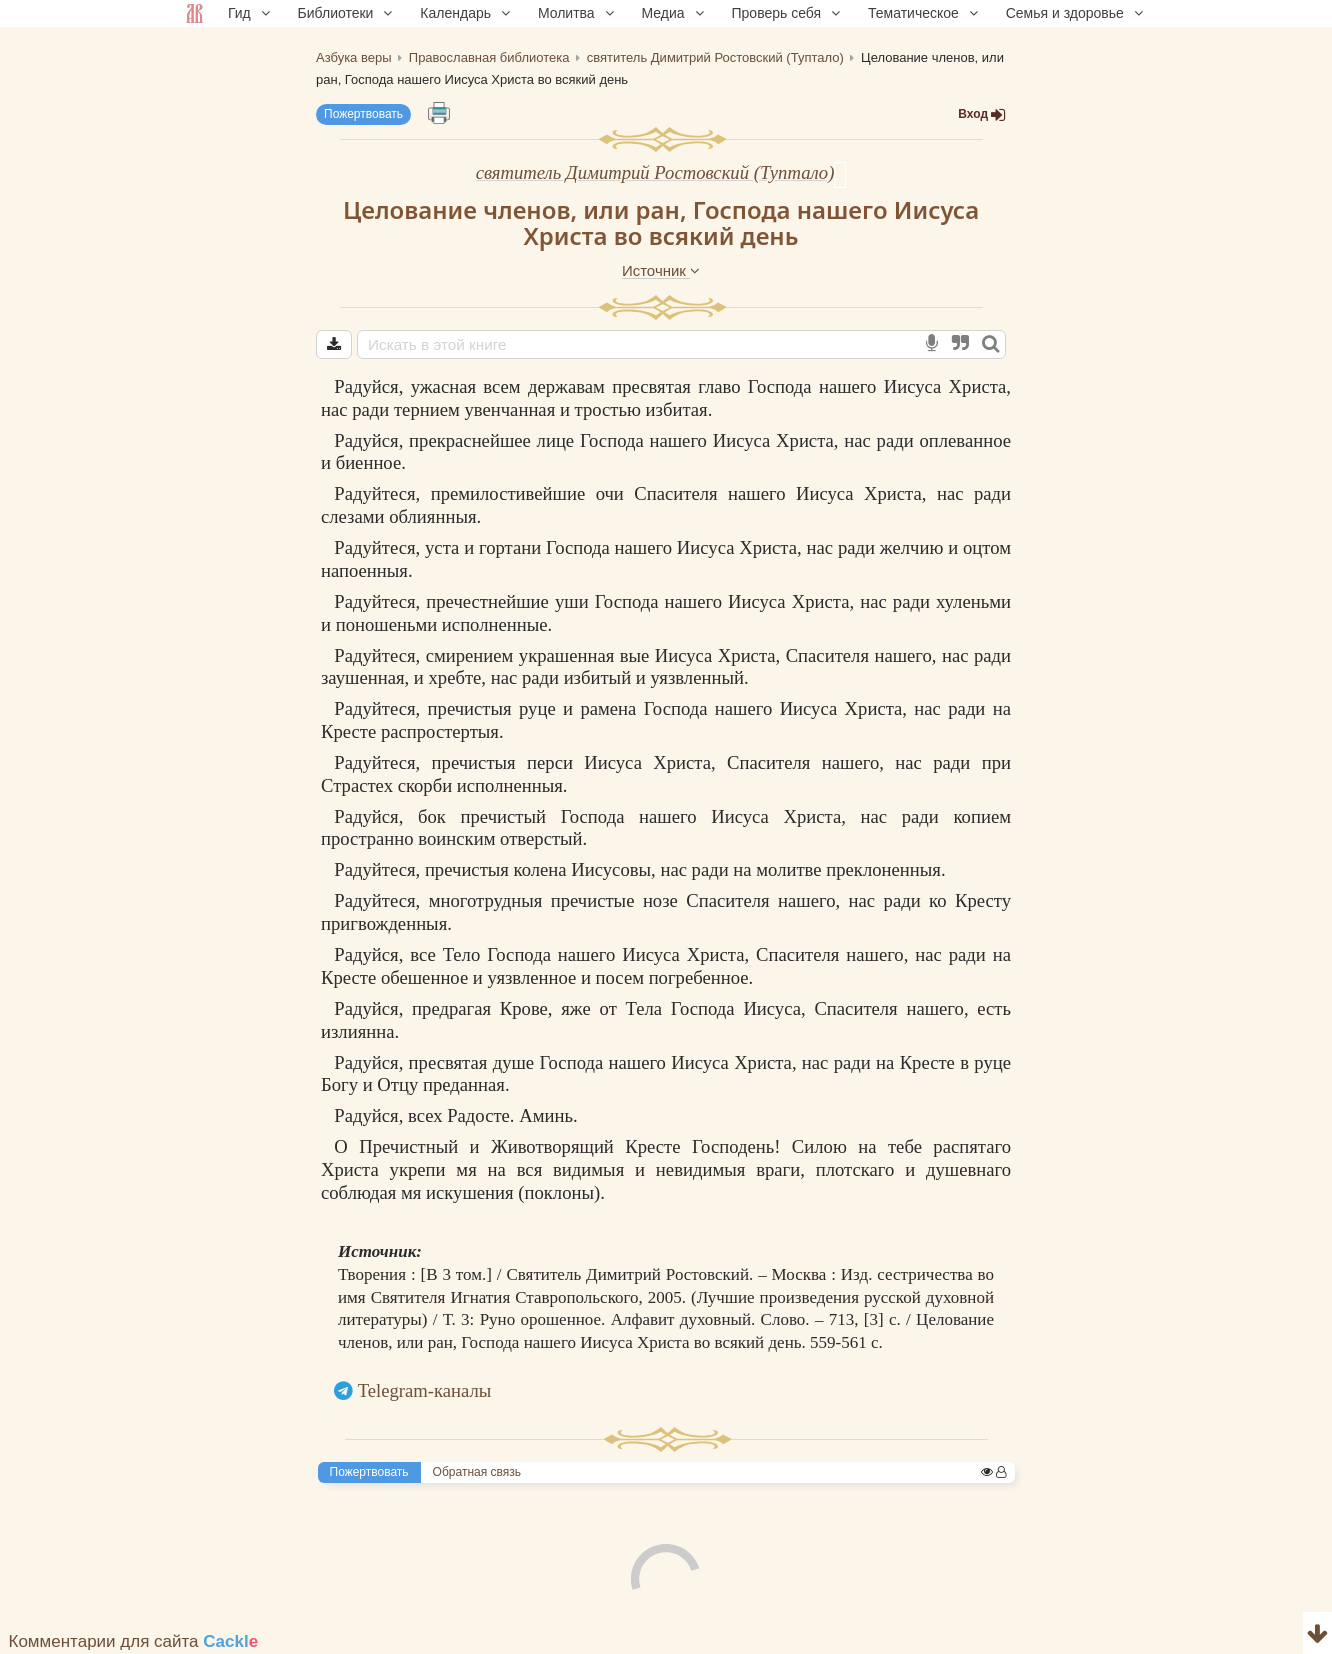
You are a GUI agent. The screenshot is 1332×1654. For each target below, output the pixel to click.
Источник (661, 270)
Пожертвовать (363, 114)
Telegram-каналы (425, 1390)
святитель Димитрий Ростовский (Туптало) (655, 172)
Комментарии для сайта (134, 1641)
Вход (982, 114)
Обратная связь (477, 1472)
